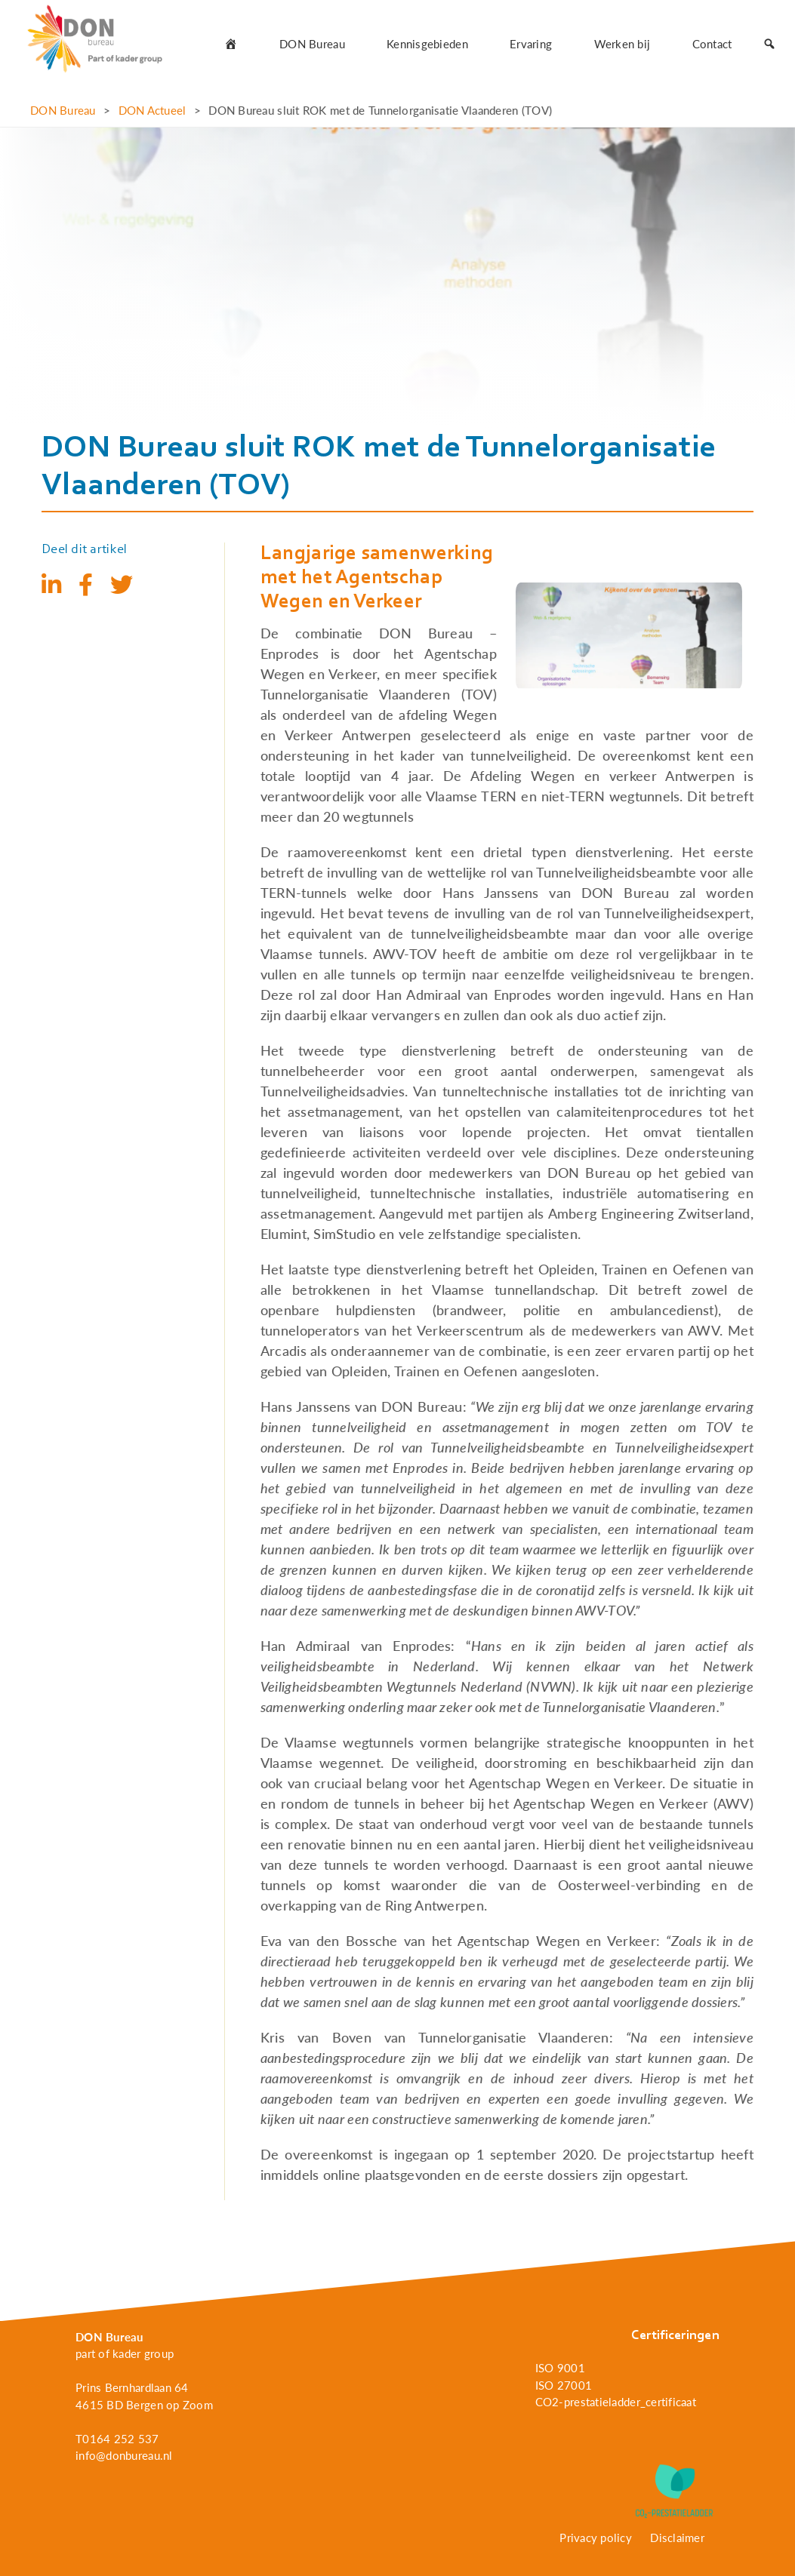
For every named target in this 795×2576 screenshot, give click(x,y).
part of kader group (124, 2353)
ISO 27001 (563, 2385)
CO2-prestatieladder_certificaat (615, 2401)
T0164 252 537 (117, 2438)
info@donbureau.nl (124, 2455)
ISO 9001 (560, 2368)
